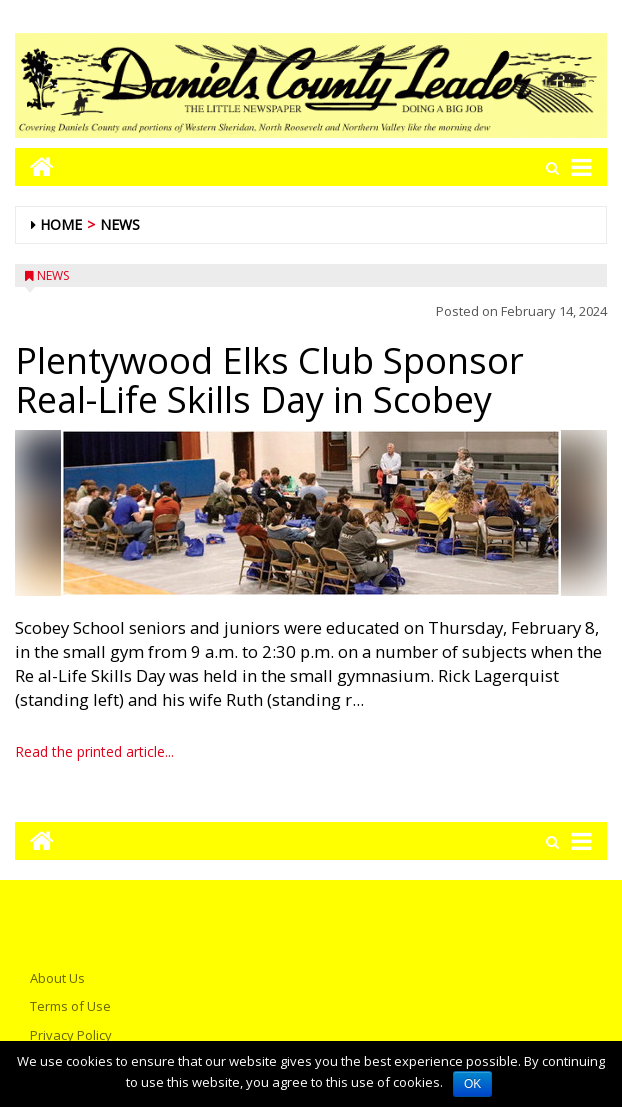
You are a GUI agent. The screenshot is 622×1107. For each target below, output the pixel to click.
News (120, 224)
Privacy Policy (71, 1035)
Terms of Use (70, 1006)
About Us (57, 978)
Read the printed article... (94, 751)
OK (472, 1084)
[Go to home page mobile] (34, 166)
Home (61, 224)
